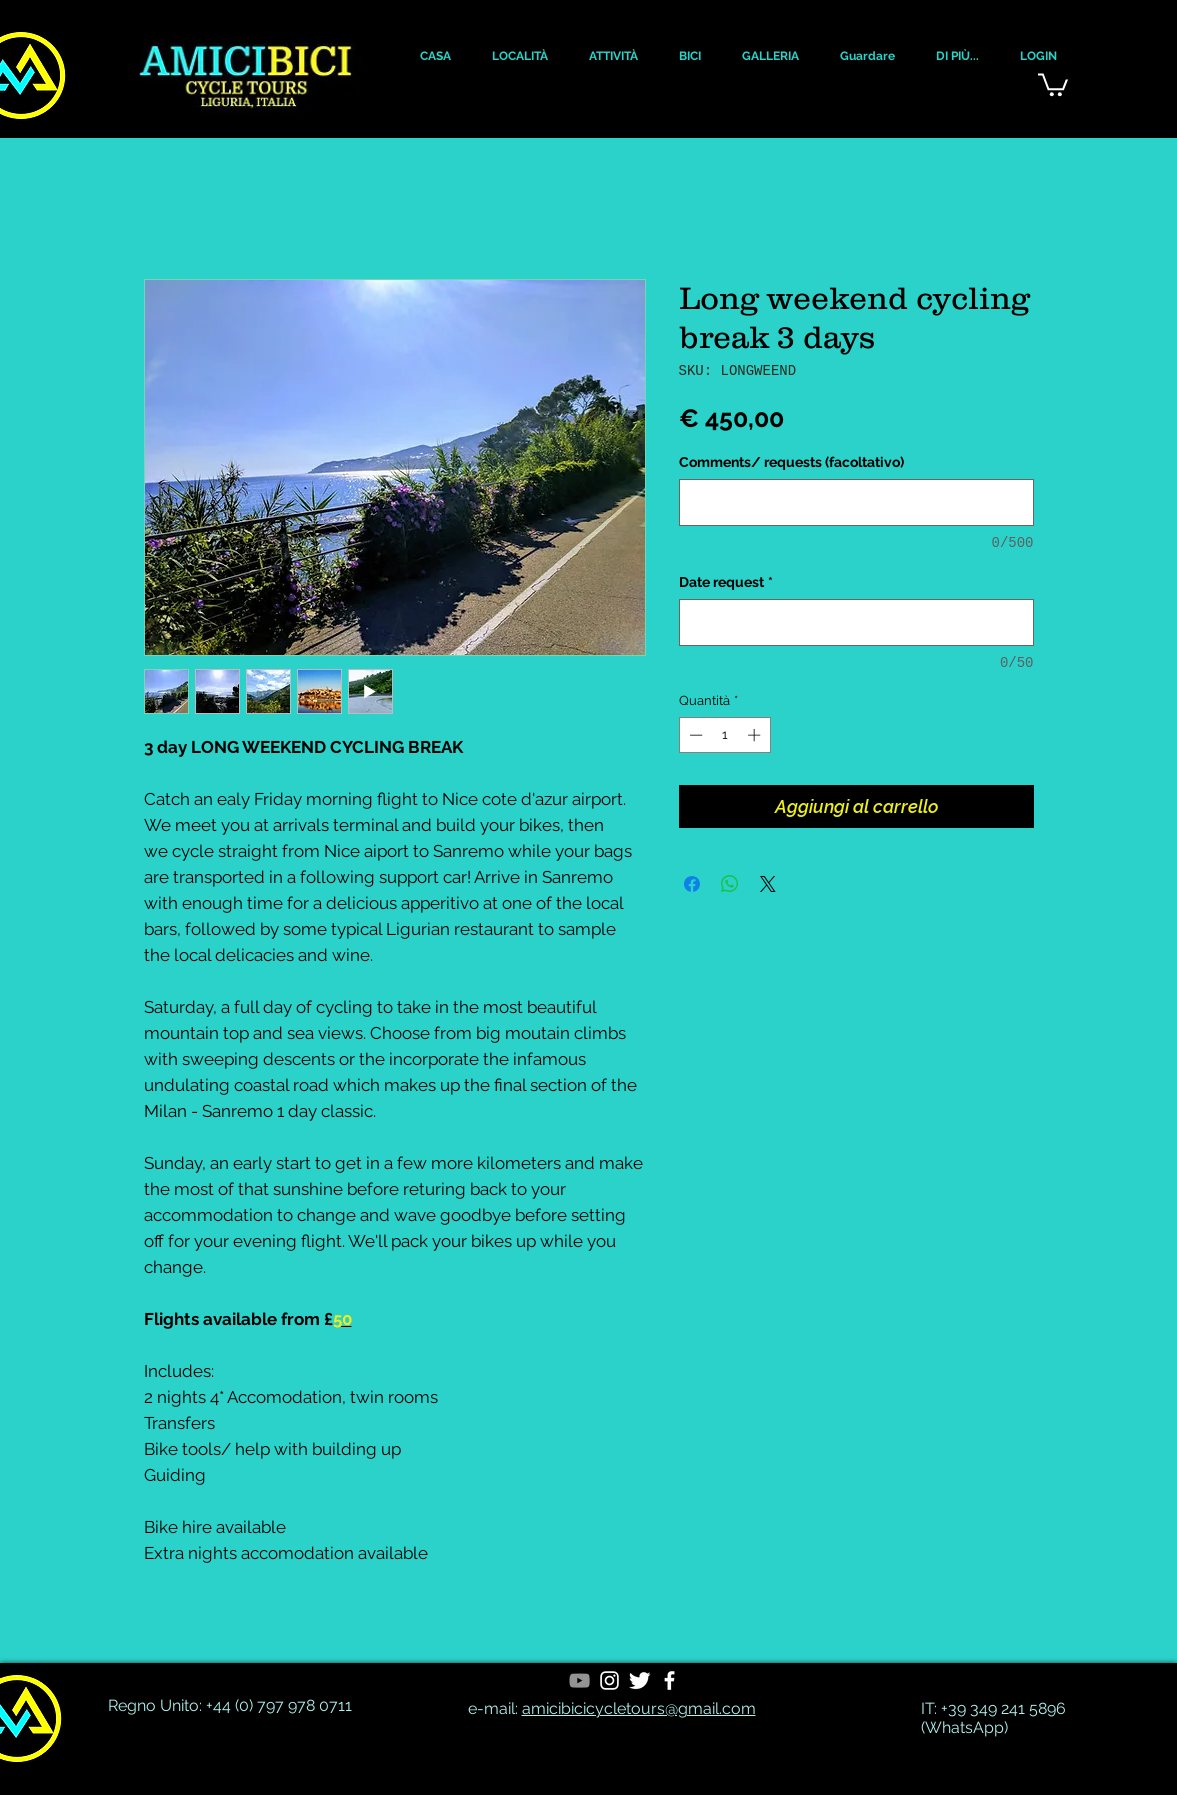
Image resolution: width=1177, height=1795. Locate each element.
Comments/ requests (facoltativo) (791, 462)
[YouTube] (579, 1680)
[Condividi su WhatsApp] (730, 884)
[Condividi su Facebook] (692, 884)
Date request (726, 582)
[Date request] (856, 622)
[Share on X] (768, 884)
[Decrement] (694, 735)
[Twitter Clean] (639, 1680)
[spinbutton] (724, 735)
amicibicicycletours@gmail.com (639, 1708)
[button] (435, 56)
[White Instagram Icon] (609, 1680)
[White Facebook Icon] (669, 1680)
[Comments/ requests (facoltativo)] (856, 502)
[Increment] (756, 735)
